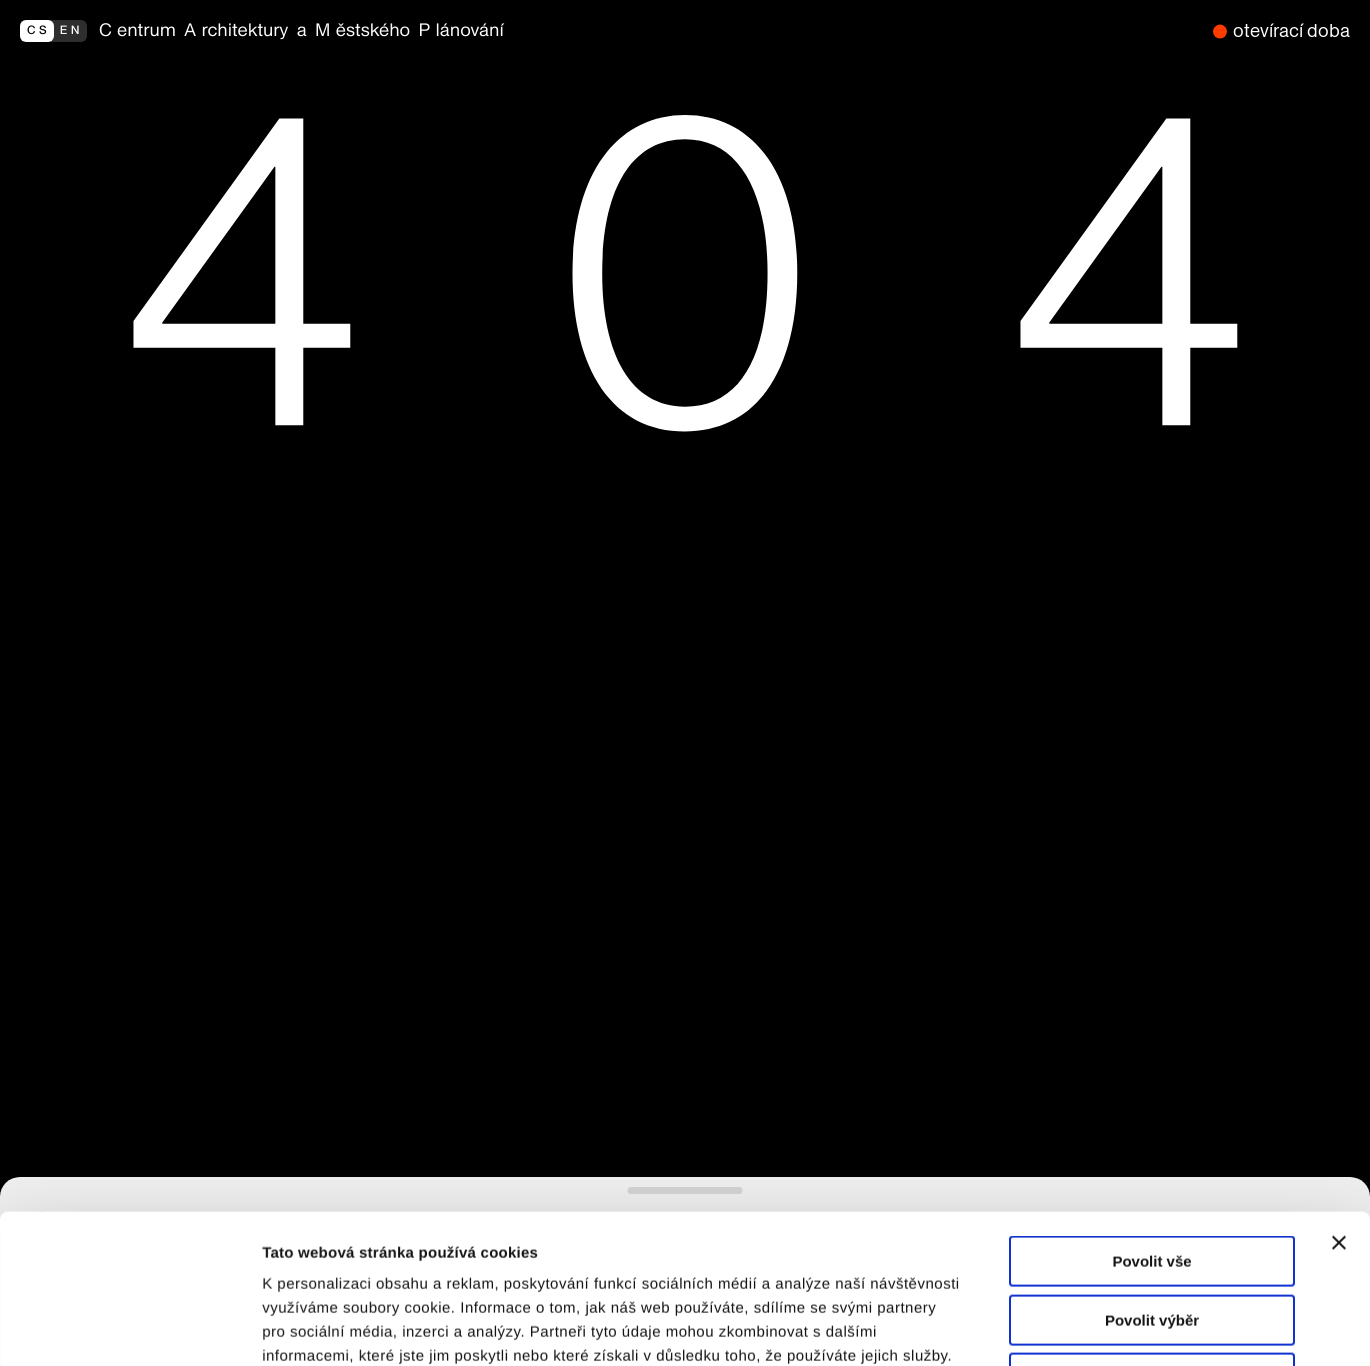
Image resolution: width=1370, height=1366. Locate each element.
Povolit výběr (1152, 1180)
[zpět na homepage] (650, 31)
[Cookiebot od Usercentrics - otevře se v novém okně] (129, 1327)
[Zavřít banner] (1339, 1103)
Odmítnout (1152, 1238)
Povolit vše (1151, 1121)
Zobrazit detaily (1057, 1326)
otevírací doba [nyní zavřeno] (1291, 30)
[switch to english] (53, 31)
